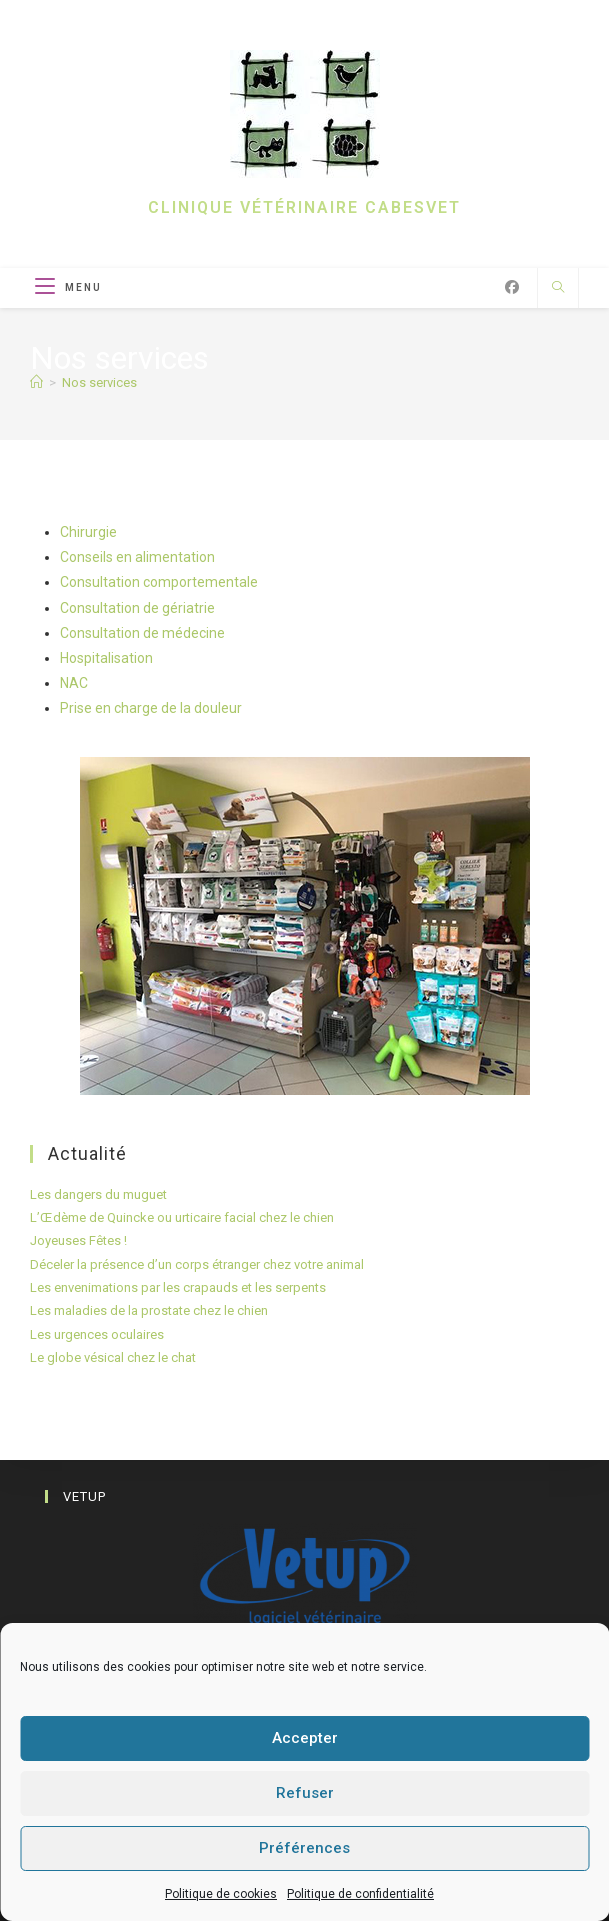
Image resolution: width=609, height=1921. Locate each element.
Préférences (304, 1848)
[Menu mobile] (68, 287)
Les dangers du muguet (98, 1194)
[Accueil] (36, 382)
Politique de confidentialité (360, 1894)
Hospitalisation (106, 658)
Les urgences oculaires (97, 1334)
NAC (74, 683)
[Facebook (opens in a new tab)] (512, 287)
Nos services (99, 382)
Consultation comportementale (159, 582)
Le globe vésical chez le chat (113, 1357)
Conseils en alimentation (137, 557)
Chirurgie (88, 532)
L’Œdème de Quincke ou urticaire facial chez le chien (182, 1217)
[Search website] (558, 289)
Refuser (305, 1793)
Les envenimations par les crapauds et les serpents (178, 1287)
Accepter (305, 1738)
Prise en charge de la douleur (151, 708)
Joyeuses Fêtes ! (78, 1240)
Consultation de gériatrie (137, 608)
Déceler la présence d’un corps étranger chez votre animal (197, 1264)
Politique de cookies (221, 1894)
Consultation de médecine (142, 633)
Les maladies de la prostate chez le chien (149, 1310)
